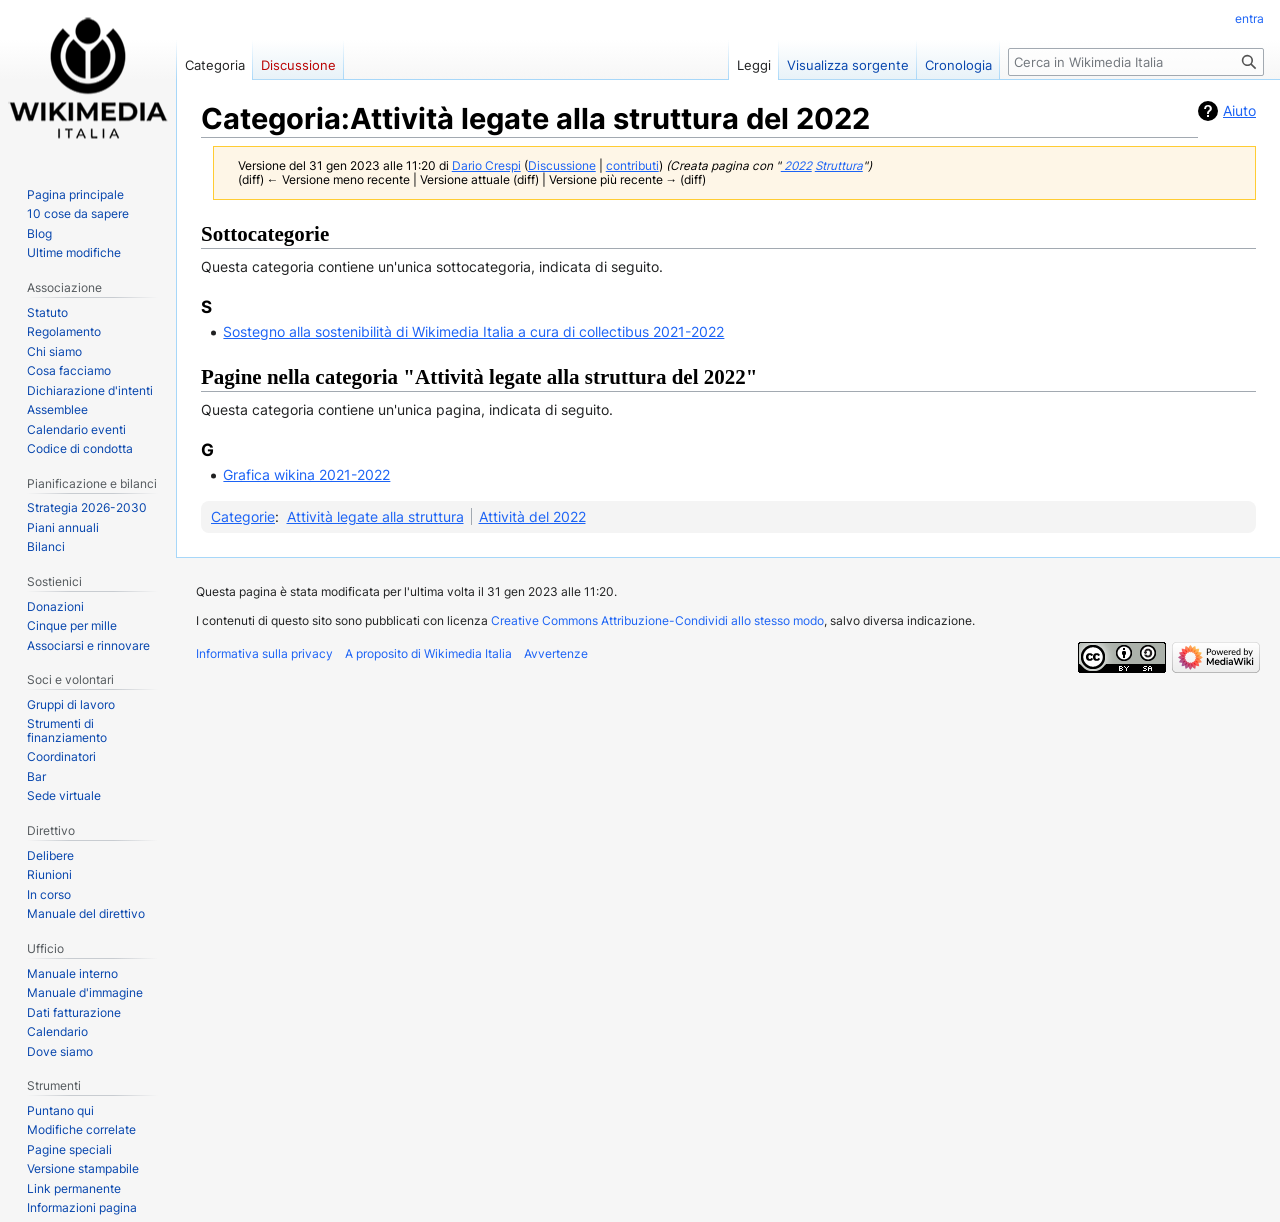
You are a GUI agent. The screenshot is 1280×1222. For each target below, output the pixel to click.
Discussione (562, 166)
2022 (796, 166)
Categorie (243, 516)
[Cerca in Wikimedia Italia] (1136, 62)
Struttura (839, 166)
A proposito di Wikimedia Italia (428, 653)
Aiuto (1239, 110)
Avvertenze (556, 653)
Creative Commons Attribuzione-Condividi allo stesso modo (657, 620)
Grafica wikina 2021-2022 (306, 474)
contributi (632, 166)
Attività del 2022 (532, 516)
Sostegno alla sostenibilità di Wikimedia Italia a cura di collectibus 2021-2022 (473, 331)
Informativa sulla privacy (264, 653)
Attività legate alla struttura (375, 516)
